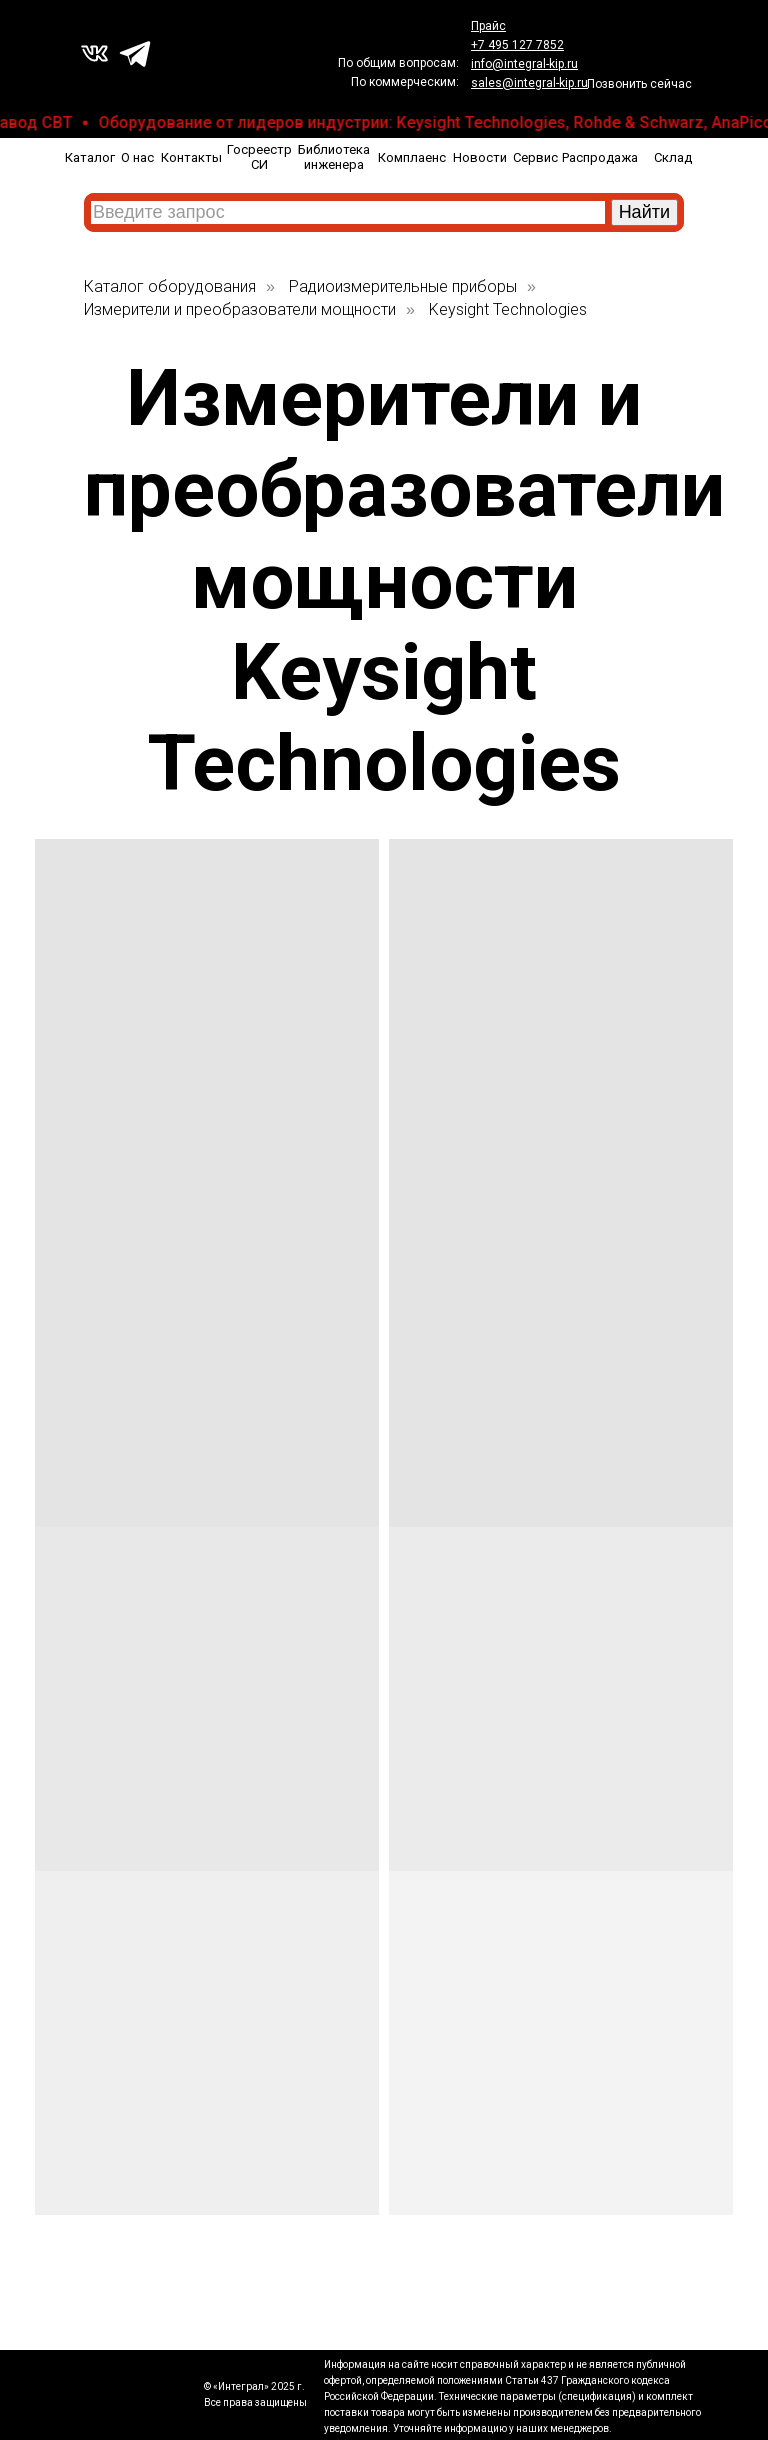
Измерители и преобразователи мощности (240, 309)
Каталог (90, 157)
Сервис (535, 157)
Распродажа (600, 157)
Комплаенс (412, 157)
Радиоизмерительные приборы (403, 286)
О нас (137, 157)
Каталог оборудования (170, 286)
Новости (480, 157)
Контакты (191, 157)
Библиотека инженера (334, 157)
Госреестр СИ (259, 157)
